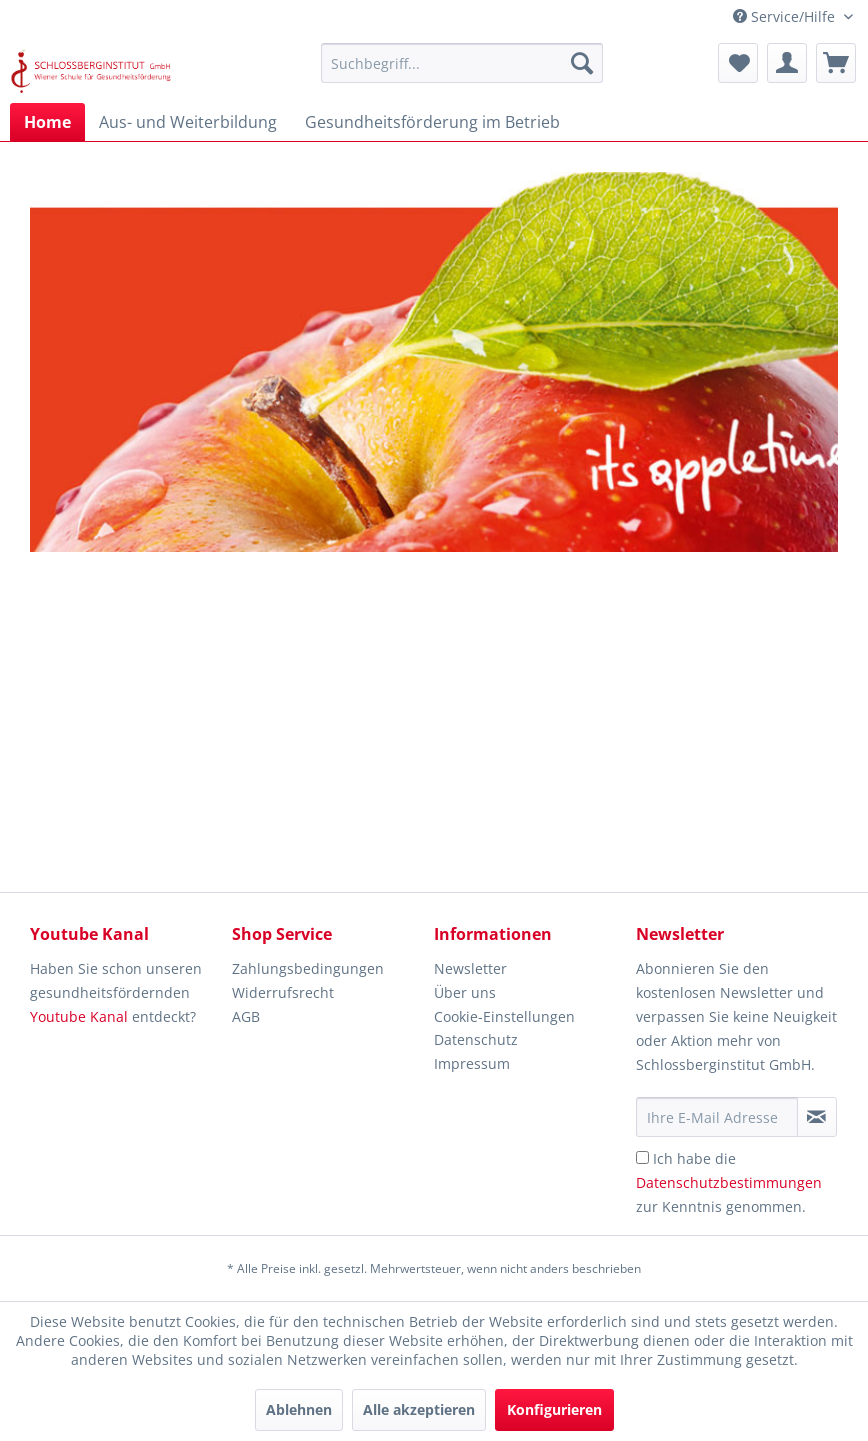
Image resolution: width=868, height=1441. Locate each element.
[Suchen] (582, 63)
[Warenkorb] (836, 63)
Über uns (465, 992)
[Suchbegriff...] (462, 63)
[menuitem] (462, 63)
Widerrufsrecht (283, 992)
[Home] (47, 122)
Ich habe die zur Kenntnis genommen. (729, 1182)
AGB (246, 1016)
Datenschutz (476, 1039)
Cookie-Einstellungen (504, 1016)
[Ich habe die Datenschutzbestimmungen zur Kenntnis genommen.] (642, 1157)
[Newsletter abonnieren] (817, 1117)
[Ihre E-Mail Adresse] (717, 1117)
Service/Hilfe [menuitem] (786, 16)
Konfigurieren (554, 1409)
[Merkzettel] (738, 63)
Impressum (472, 1063)
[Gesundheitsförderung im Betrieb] (432, 122)
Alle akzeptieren (419, 1409)
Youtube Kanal (79, 1016)
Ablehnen (299, 1409)
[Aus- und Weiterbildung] (188, 122)
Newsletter (470, 968)
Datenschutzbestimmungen (729, 1182)
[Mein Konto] (787, 63)
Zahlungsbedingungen (308, 968)
